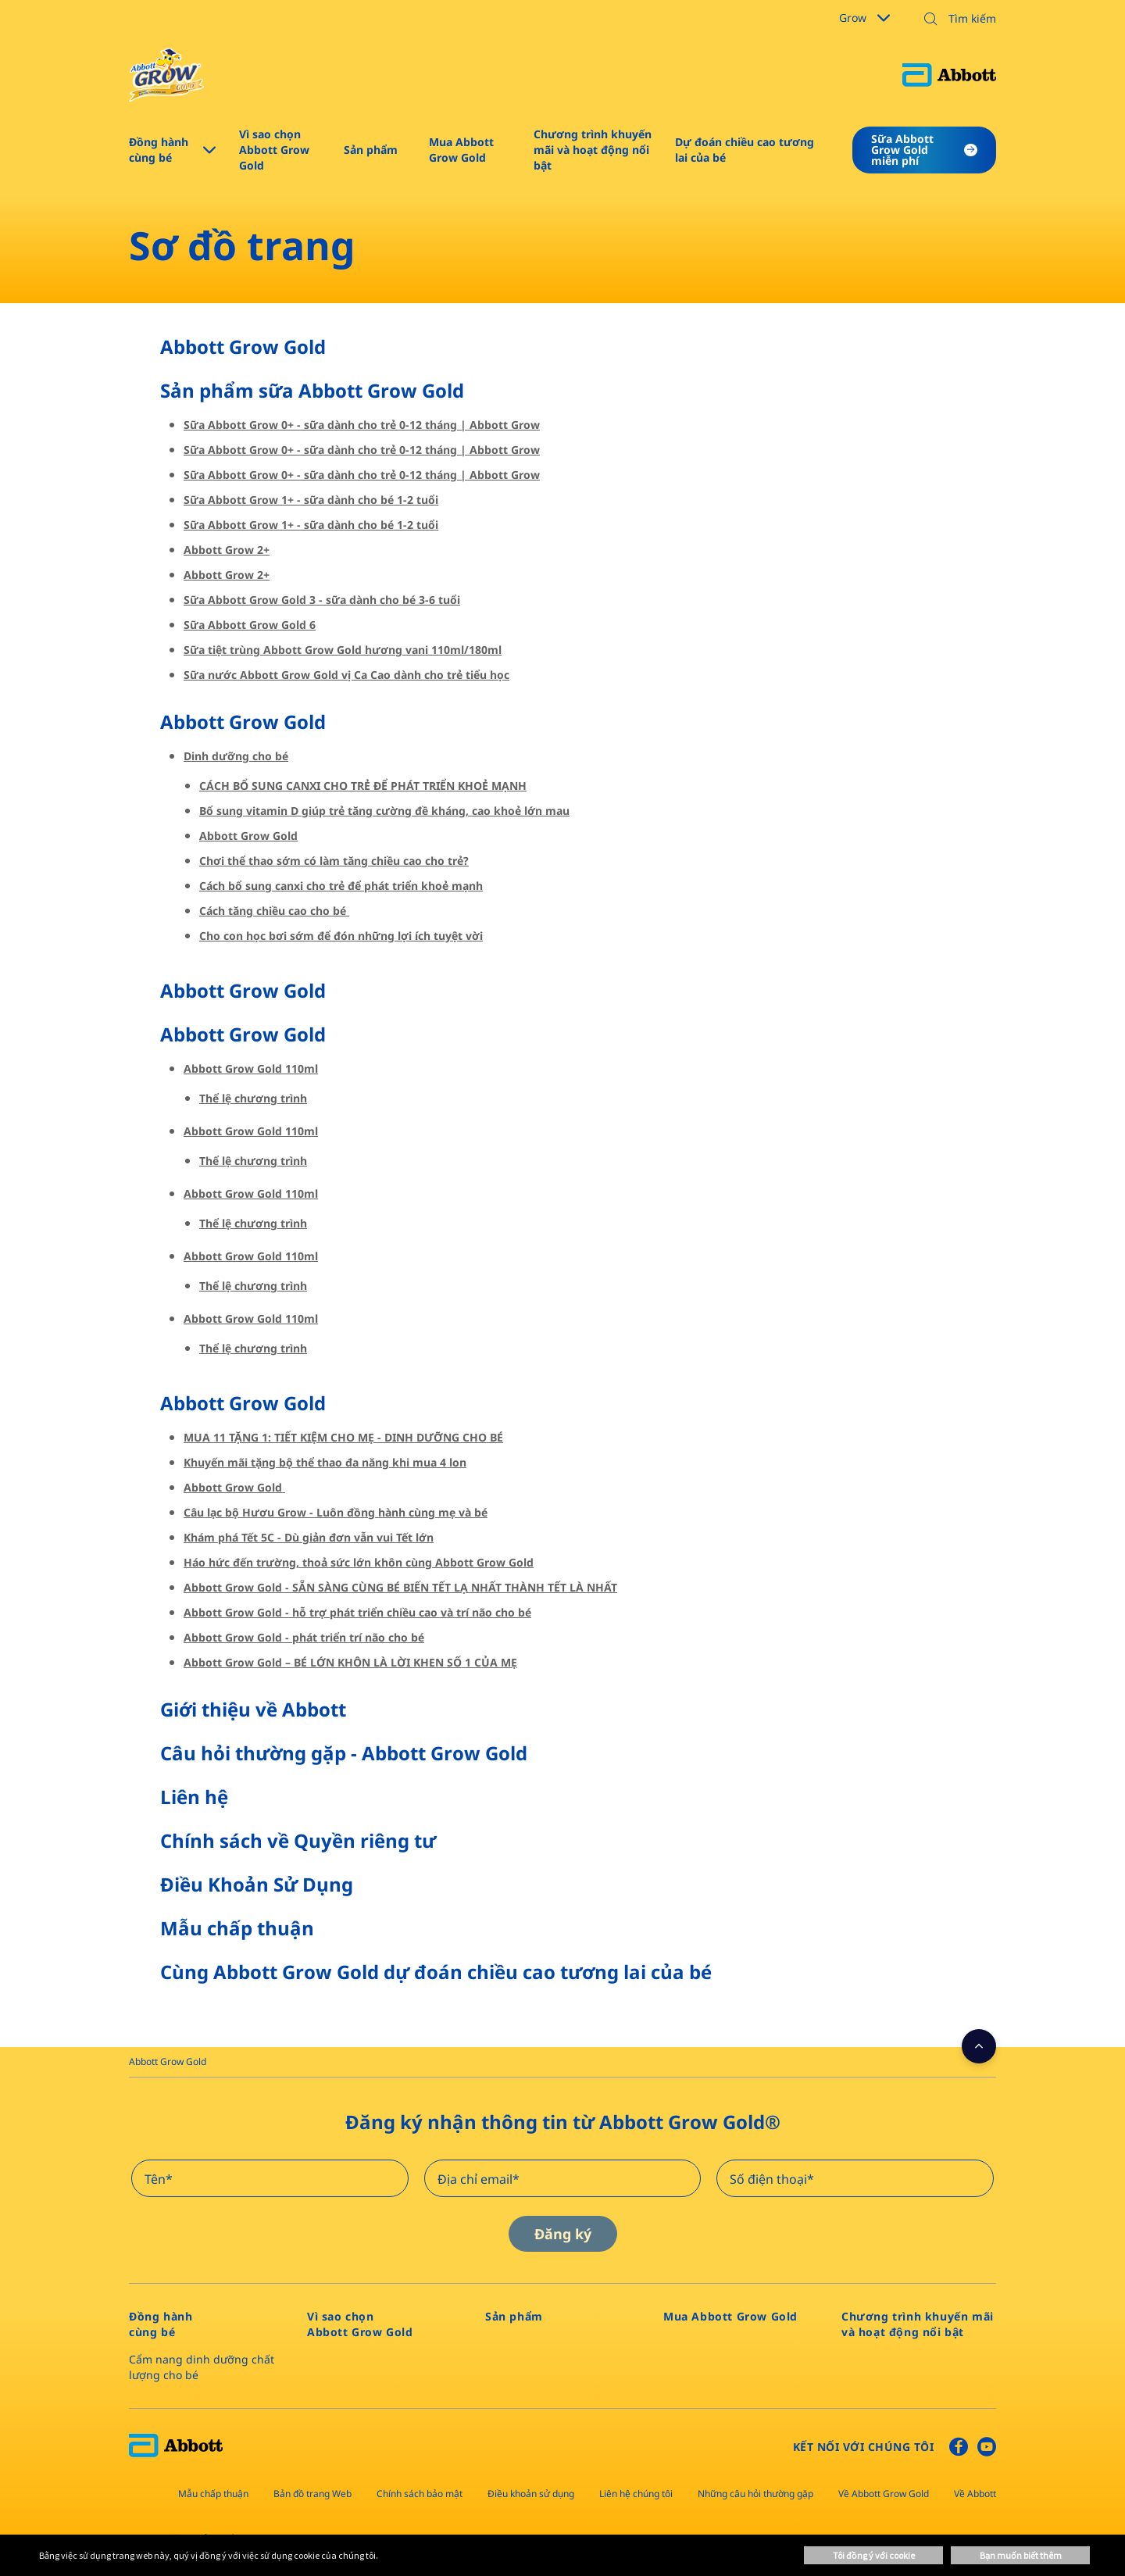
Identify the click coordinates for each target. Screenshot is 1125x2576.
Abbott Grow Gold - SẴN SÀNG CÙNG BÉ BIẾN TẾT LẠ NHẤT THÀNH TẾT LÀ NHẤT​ (400, 1587)
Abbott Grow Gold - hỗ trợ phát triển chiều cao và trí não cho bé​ (357, 1612)
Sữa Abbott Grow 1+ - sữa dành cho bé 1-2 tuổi (311, 499)
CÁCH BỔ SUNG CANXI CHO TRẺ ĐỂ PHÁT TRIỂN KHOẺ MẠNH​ (363, 785)
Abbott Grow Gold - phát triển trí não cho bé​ (304, 1637)
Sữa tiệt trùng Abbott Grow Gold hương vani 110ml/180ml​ (343, 649)
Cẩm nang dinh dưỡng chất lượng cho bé (201, 2367)
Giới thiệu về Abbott (253, 1709)
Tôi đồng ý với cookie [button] (874, 2555)
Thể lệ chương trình (253, 1098)
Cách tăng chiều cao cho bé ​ (274, 910)
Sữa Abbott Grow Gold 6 (250, 624)
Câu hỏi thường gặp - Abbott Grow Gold (343, 1753)
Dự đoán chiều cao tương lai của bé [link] (744, 149)
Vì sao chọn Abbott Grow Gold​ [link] (274, 150)
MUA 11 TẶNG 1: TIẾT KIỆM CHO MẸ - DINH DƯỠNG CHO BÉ (343, 1437)
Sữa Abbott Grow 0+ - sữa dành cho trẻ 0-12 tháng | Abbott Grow (362, 424)
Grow (864, 17)
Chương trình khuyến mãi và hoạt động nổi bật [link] (593, 150)
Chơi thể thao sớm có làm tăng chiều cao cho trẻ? (334, 860)
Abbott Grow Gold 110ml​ (251, 1068)
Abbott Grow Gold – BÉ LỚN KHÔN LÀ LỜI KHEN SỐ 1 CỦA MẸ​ (350, 1662)
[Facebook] (958, 2450)
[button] (930, 20)
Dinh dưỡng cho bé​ (236, 756)
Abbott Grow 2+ (227, 549)
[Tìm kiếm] (955, 19)
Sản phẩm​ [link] (371, 149)
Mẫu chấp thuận (237, 1928)
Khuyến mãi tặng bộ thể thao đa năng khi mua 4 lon (325, 1462)
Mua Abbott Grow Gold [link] (461, 149)
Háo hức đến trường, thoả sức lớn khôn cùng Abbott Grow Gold (359, 1562)
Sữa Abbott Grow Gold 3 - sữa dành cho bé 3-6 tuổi (322, 599)
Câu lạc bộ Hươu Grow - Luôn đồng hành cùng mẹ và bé (336, 1512)
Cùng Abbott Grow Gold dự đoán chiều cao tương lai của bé (436, 1972)
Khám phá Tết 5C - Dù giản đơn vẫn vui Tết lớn (309, 1537)
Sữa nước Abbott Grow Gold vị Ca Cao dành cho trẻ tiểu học (346, 674)
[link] (167, 2061)
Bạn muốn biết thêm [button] (1021, 2555)
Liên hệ (194, 1797)
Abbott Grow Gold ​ (245, 721)
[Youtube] (986, 2450)
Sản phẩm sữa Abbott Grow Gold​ (312, 390)
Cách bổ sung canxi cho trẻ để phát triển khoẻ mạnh (341, 885)
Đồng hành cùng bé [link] (158, 149)
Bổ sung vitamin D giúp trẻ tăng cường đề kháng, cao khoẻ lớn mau (384, 810)
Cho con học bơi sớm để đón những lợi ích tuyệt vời (341, 935)
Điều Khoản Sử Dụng (256, 1884)
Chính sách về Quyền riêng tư (298, 1840)
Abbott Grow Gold (243, 346)
